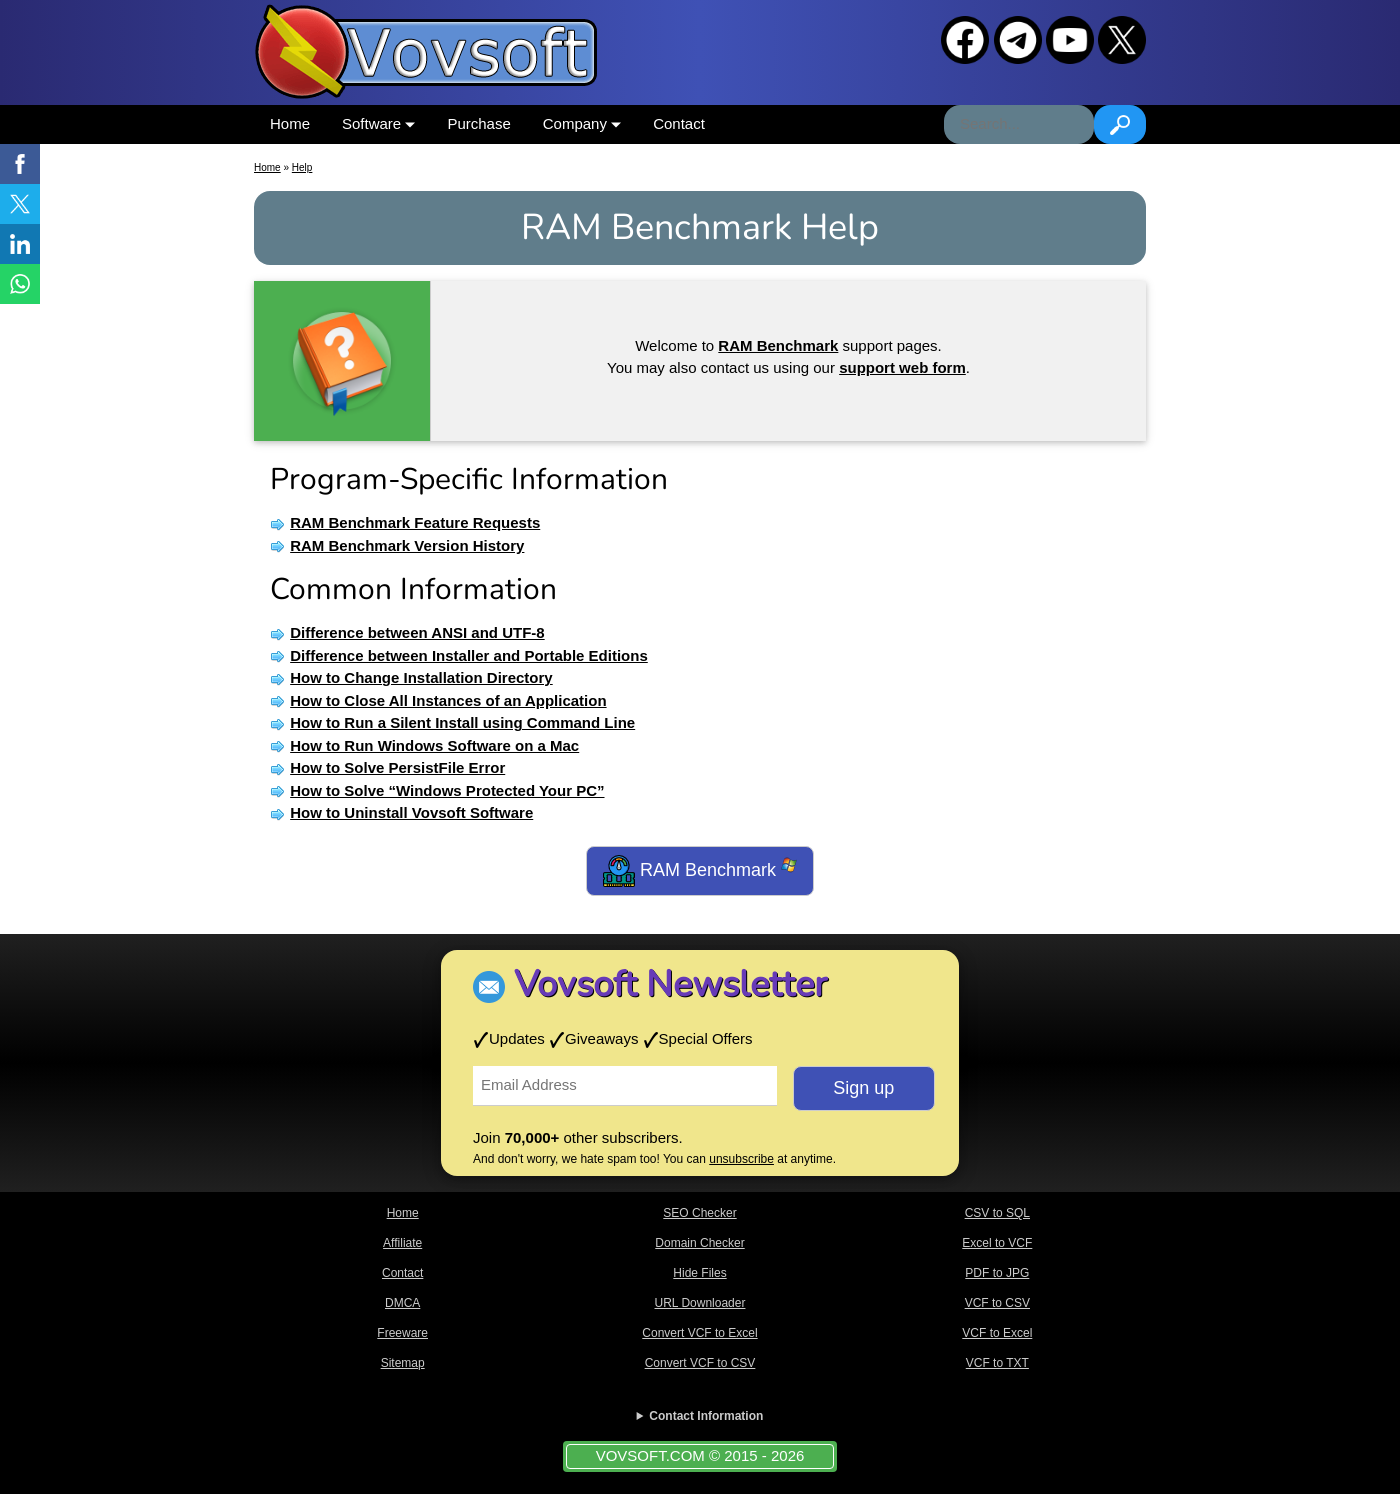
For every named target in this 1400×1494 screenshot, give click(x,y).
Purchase (478, 123)
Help (302, 167)
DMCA (402, 1303)
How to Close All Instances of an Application (448, 700)
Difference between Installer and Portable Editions (469, 655)
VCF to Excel (997, 1333)
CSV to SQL (997, 1213)
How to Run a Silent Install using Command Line (462, 722)
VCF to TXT (997, 1363)
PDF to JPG (997, 1273)
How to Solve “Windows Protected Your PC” (447, 790)
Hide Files (699, 1273)
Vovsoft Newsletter (670, 984)
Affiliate (402, 1243)
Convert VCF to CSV (700, 1363)
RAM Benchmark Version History (407, 545)
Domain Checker (699, 1243)
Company (582, 123)
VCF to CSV (997, 1303)
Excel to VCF (997, 1243)
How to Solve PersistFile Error (397, 767)
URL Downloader (700, 1303)
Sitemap (403, 1363)
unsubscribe (741, 1159)
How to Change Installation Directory (421, 677)
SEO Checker (699, 1213)
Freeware (402, 1333)
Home (290, 123)
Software (378, 123)
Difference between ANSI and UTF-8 (417, 632)
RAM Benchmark (700, 871)
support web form (902, 367)
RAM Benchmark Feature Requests (415, 522)
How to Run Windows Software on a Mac (434, 745)
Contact (679, 123)
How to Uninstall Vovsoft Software (411, 812)
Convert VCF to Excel (699, 1333)
